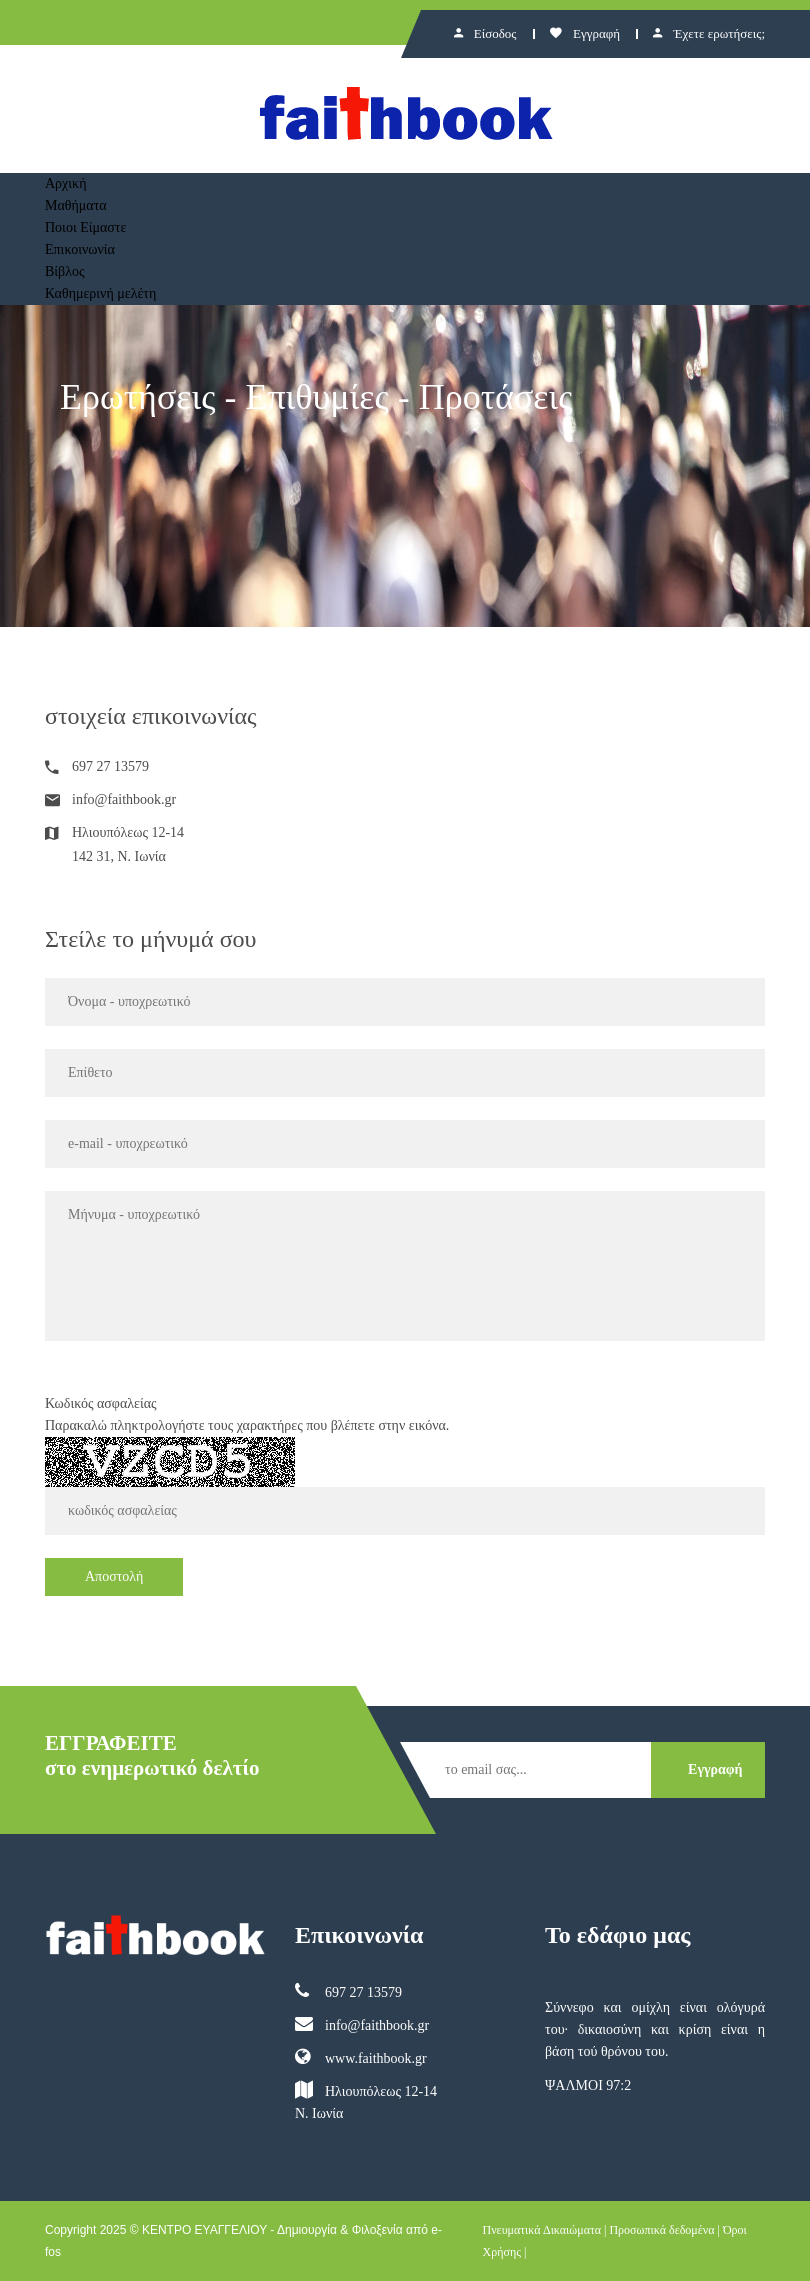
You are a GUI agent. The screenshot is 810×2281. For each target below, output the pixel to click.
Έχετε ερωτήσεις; (709, 33)
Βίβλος (65, 271)
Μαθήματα (76, 205)
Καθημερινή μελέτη (100, 293)
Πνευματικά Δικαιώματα (542, 2230)
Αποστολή (114, 1576)
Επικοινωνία (80, 249)
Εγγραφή (585, 33)
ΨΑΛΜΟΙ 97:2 (588, 2085)
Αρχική (65, 183)
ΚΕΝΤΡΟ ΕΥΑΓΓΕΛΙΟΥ (204, 2230)
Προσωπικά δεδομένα (661, 2230)
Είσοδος (485, 33)
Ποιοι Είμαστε (85, 227)
